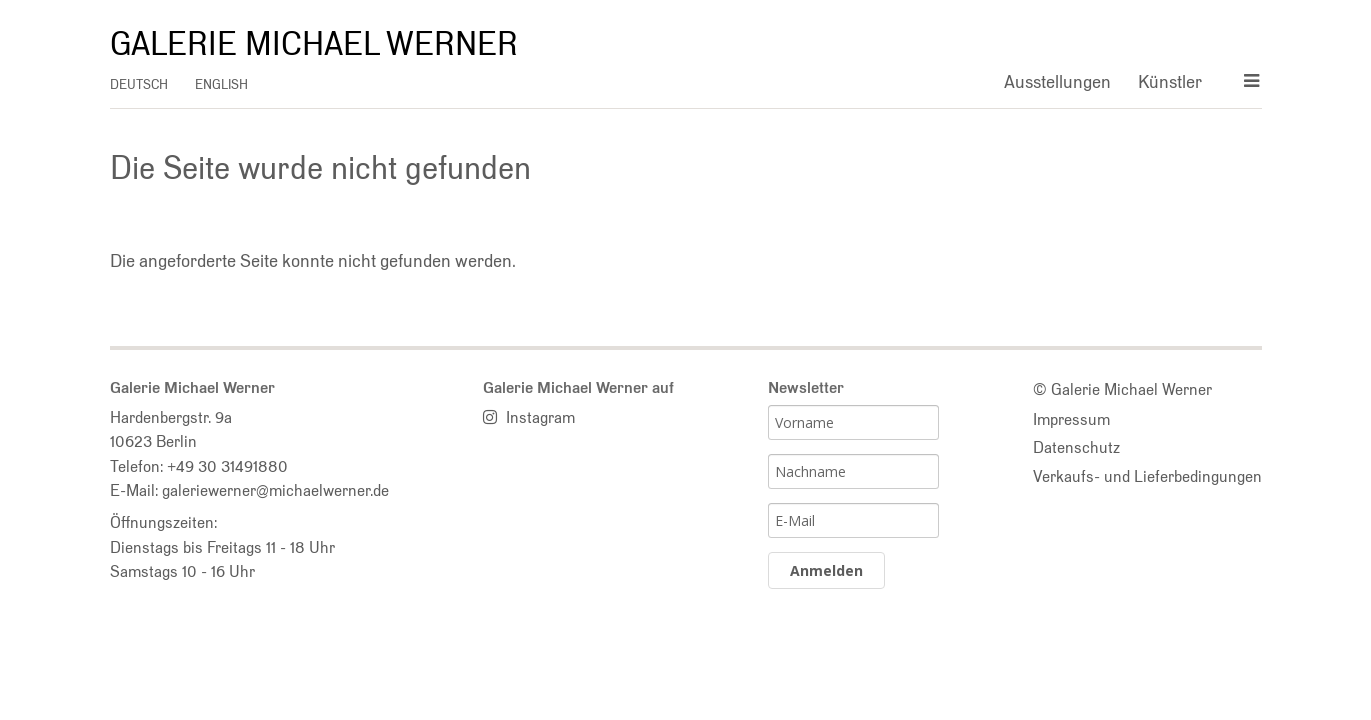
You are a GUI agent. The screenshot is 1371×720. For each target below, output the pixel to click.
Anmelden (826, 570)
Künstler (1170, 81)
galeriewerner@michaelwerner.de (275, 490)
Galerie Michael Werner (314, 44)
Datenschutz (1076, 447)
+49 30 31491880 (227, 466)
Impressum (1071, 419)
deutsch (139, 84)
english (221, 84)
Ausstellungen (1057, 81)
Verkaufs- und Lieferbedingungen (1147, 476)
